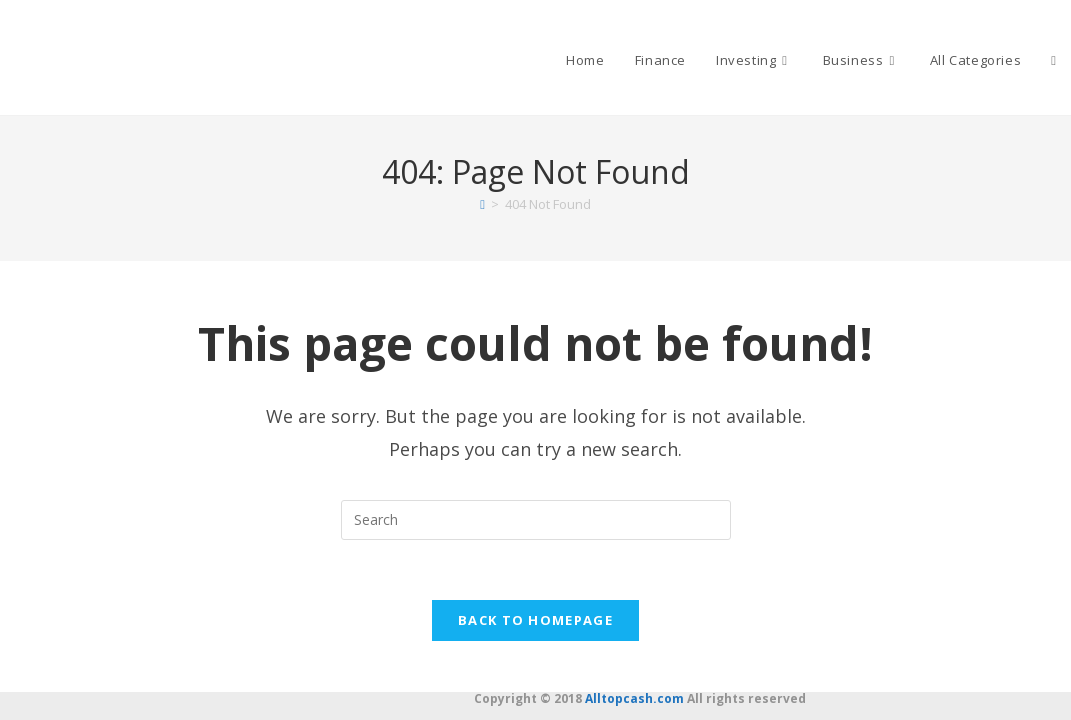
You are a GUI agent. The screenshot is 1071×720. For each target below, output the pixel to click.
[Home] (482, 204)
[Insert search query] (536, 520)
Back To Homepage (535, 621)
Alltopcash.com (634, 698)
